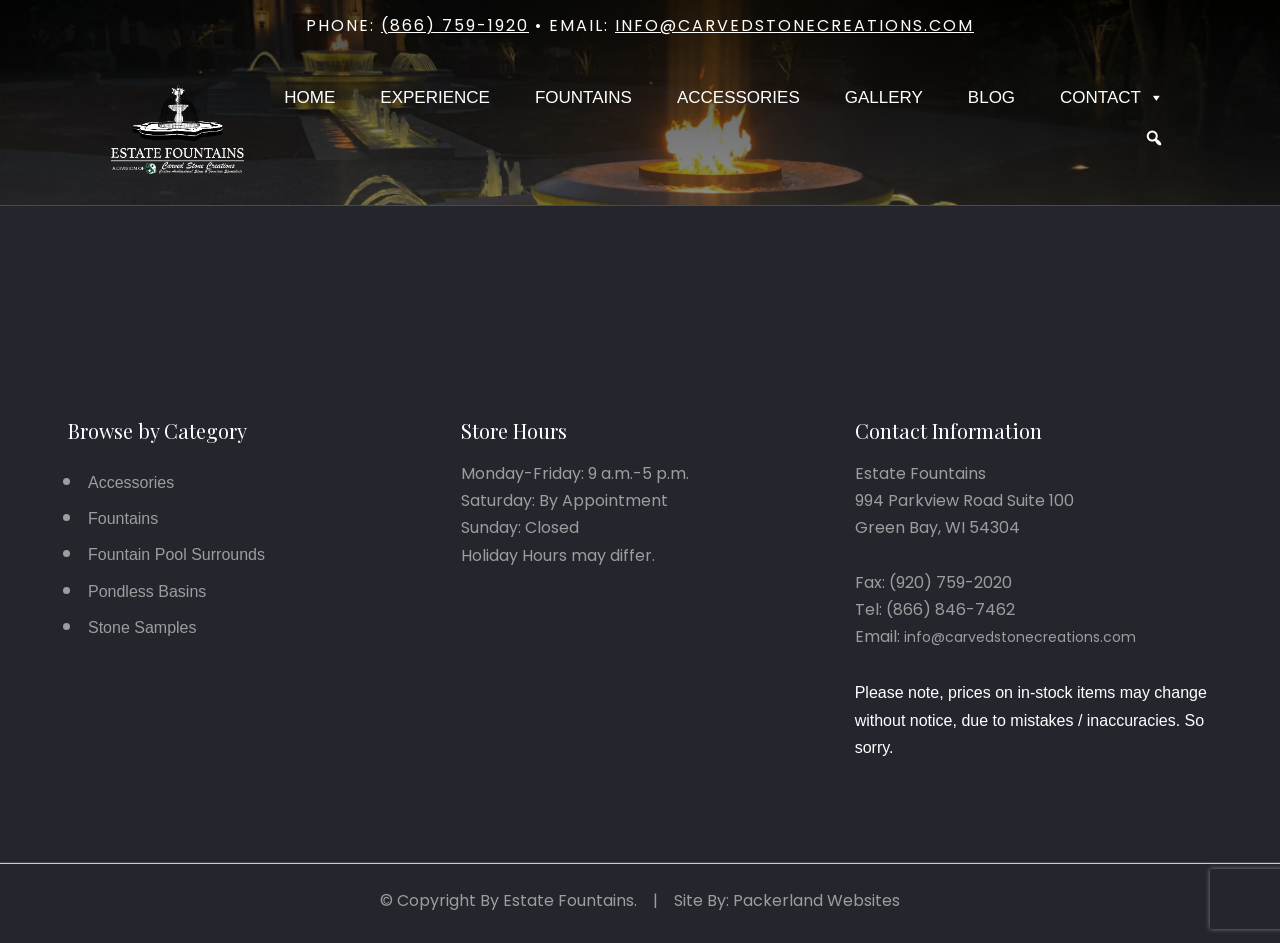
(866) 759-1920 (455, 25)
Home (309, 97)
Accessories (738, 97)
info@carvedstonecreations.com (794, 25)
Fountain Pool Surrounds (176, 554)
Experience (435, 97)
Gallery (884, 97)
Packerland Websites (816, 900)
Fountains (583, 97)
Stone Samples (142, 627)
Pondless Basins (147, 591)
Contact (1112, 98)
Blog (991, 97)
